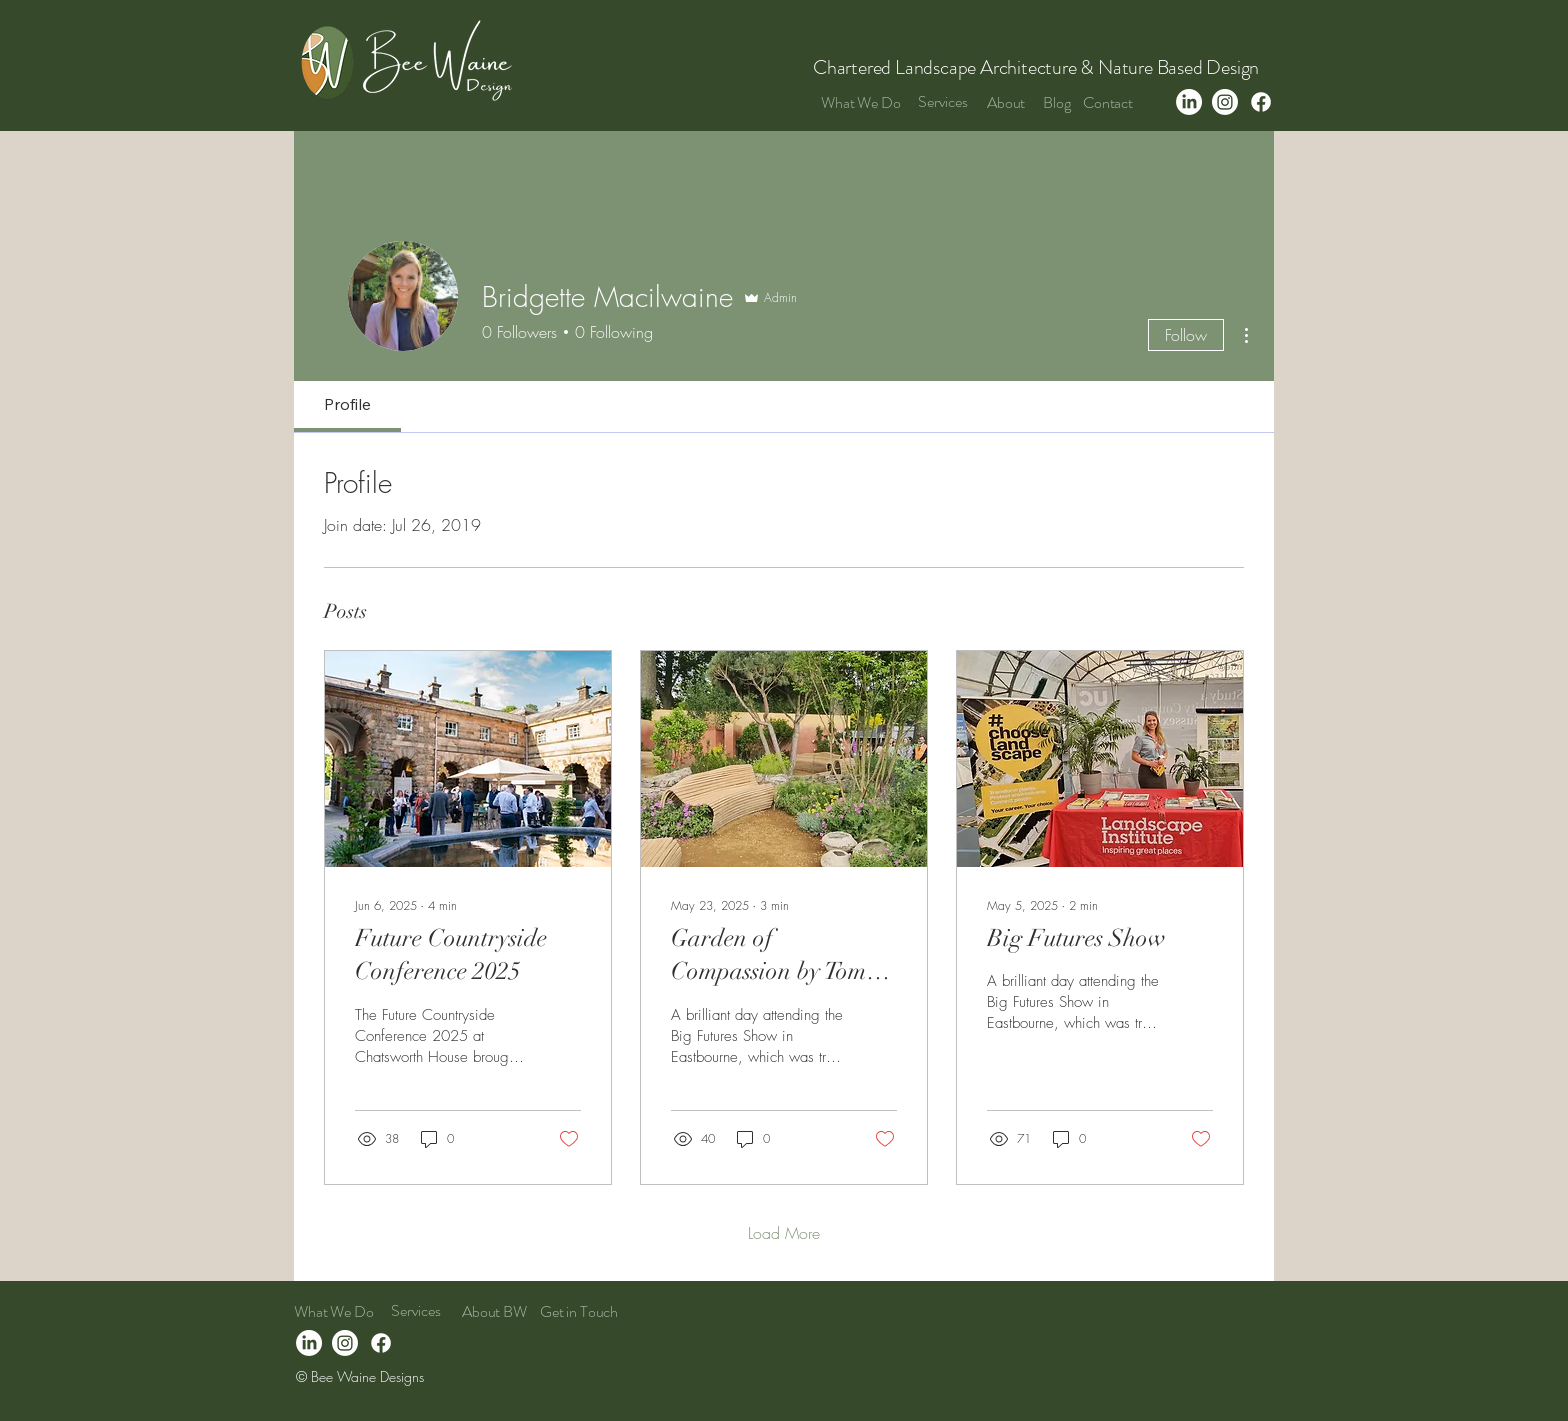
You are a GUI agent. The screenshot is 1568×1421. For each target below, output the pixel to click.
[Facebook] (1261, 102)
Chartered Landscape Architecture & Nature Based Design (1038, 67)
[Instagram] (1225, 102)
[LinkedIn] (1189, 102)
